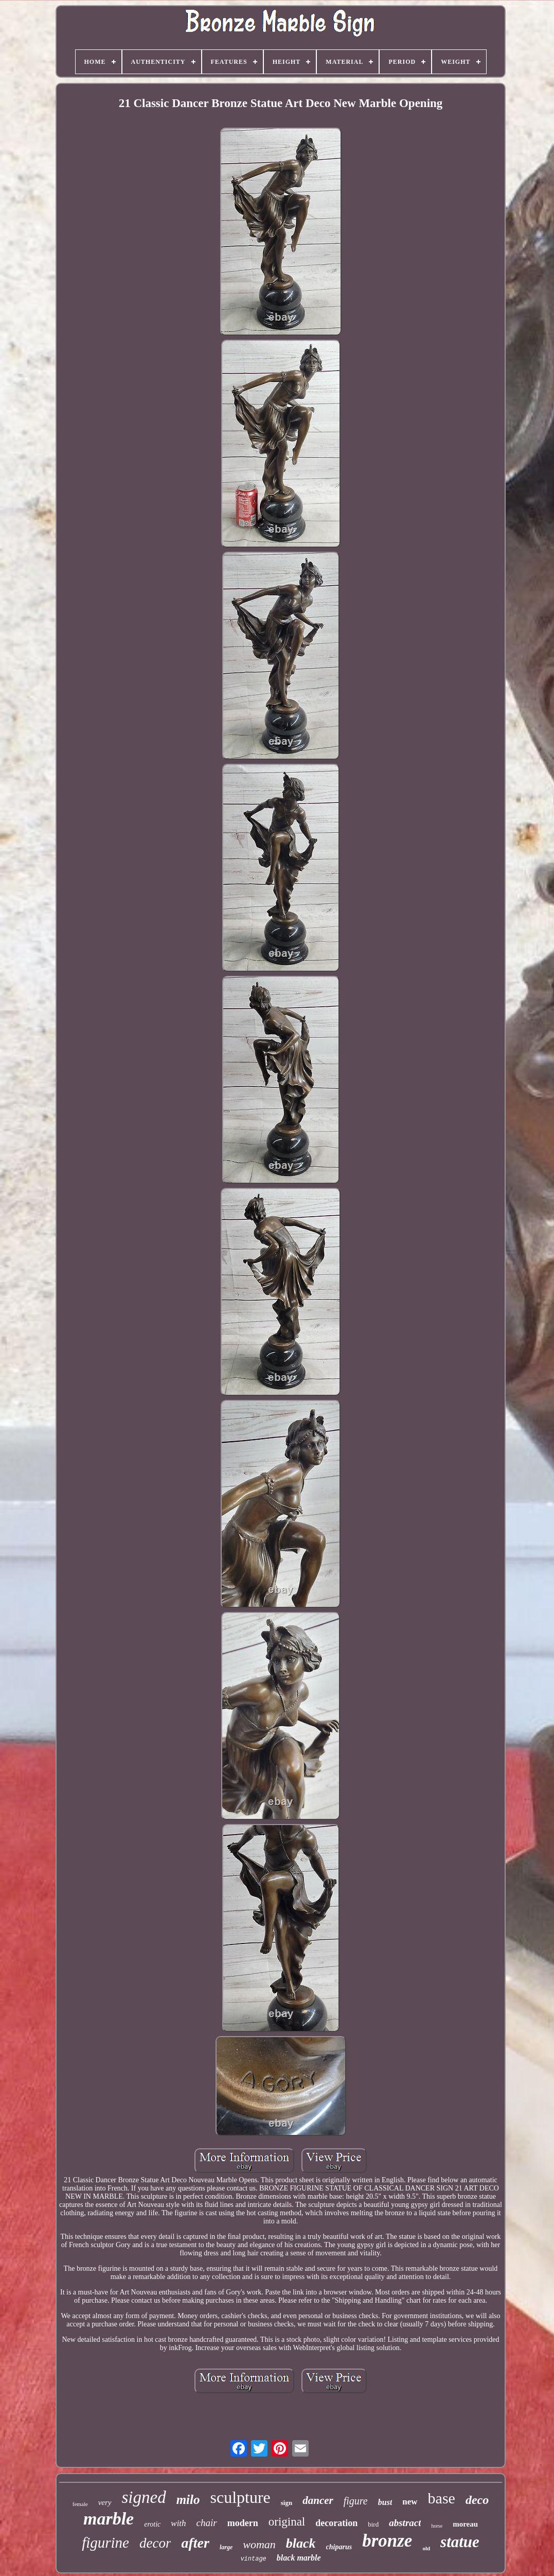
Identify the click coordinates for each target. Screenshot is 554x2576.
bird (373, 2524)
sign (286, 2503)
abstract (405, 2522)
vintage (253, 2559)
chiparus (339, 2547)
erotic (152, 2524)
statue (459, 2542)
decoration (336, 2523)
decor (155, 2543)
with (178, 2523)
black (301, 2543)
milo (188, 2500)
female (80, 2504)
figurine (105, 2542)
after (195, 2543)
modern (242, 2523)
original (287, 2521)
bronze (387, 2541)
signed (144, 2497)
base (441, 2498)
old (426, 2548)
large (226, 2547)
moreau (465, 2524)
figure (356, 2501)
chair (206, 2522)
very (105, 2502)
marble (108, 2518)
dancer (317, 2500)
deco (477, 2500)
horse (436, 2526)
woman (259, 2544)
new (409, 2502)
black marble (299, 2557)
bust (385, 2502)
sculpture (240, 2497)
